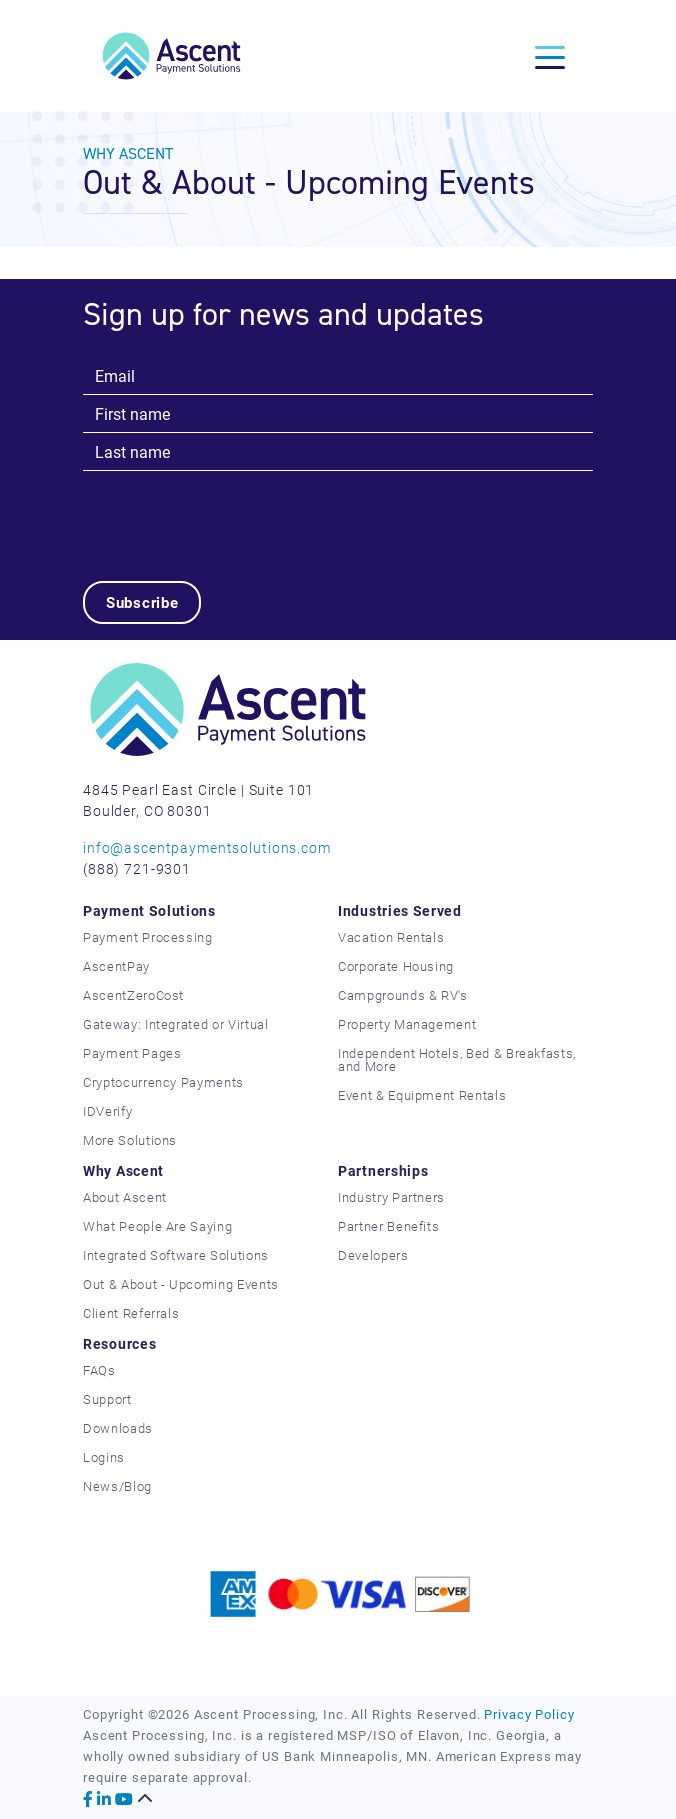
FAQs (99, 1370)
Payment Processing (148, 937)
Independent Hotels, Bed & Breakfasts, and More (457, 1059)
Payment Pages (132, 1053)
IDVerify (107, 1111)
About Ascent (125, 1197)
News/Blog (117, 1486)
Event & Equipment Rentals (422, 1095)
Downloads (118, 1428)
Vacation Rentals (391, 937)
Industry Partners (391, 1197)
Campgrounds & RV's (403, 995)
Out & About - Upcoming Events (181, 1284)
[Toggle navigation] (550, 56)
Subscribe (142, 602)
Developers (373, 1255)
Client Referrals (131, 1313)
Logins (104, 1457)
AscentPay (116, 966)
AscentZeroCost (133, 995)
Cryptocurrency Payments (163, 1082)
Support (107, 1399)
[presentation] (235, 510)
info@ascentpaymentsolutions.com (207, 847)
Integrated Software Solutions (176, 1255)
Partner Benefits (388, 1226)
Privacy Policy (529, 1713)
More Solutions (130, 1140)
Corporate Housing (396, 966)
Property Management (407, 1024)
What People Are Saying (157, 1226)
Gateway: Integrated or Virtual (176, 1024)
